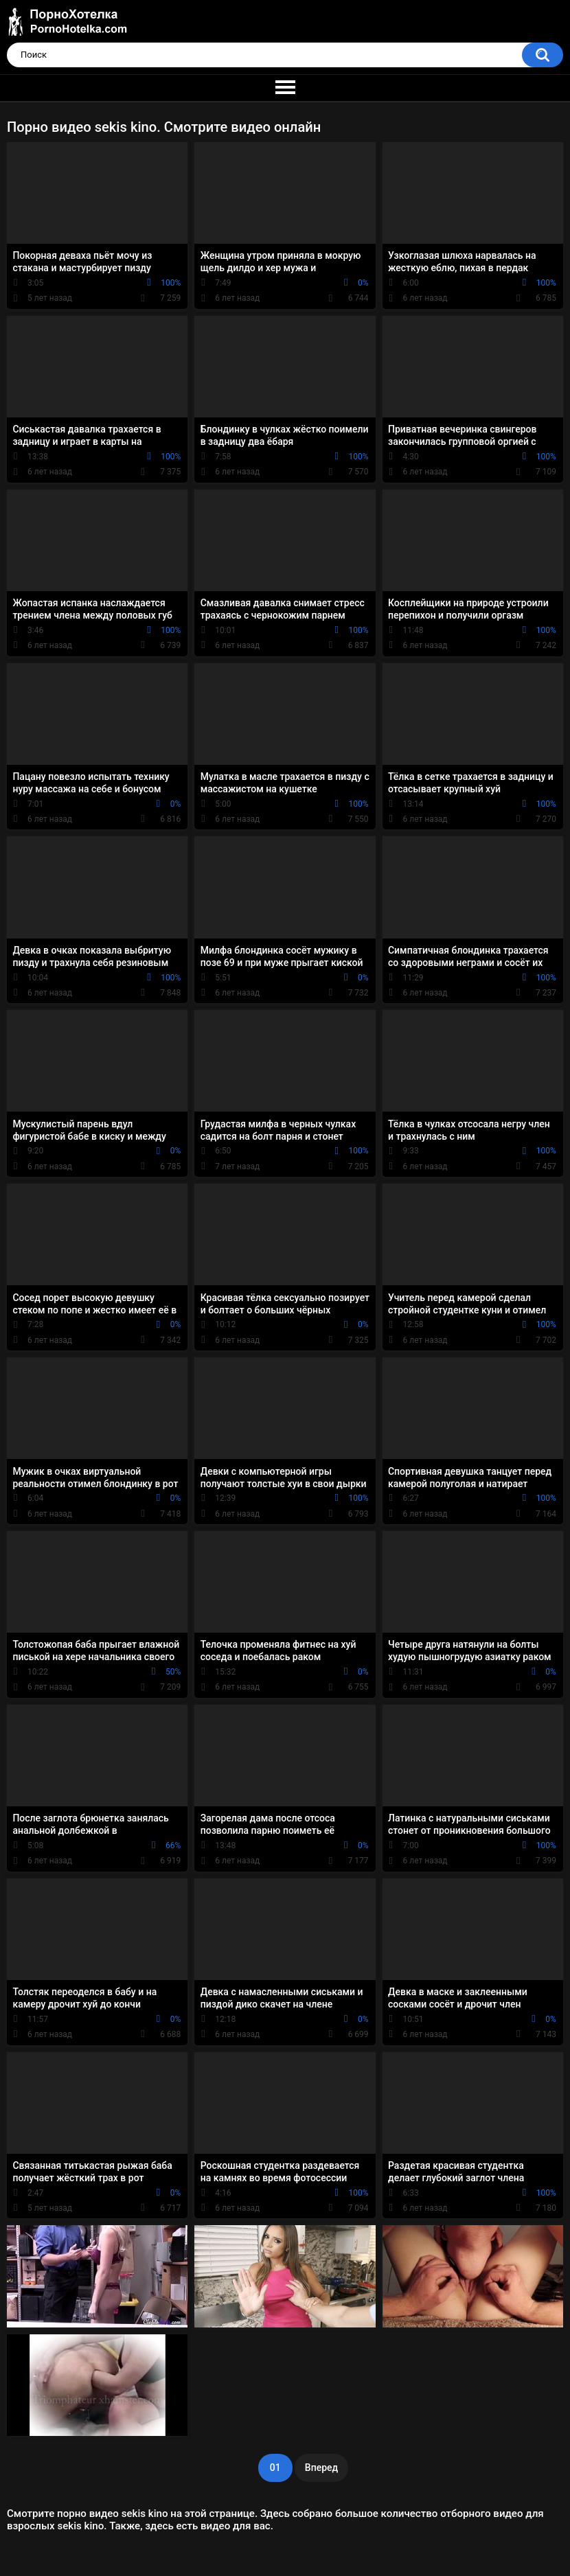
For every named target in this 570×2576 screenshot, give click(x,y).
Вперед (321, 2467)
